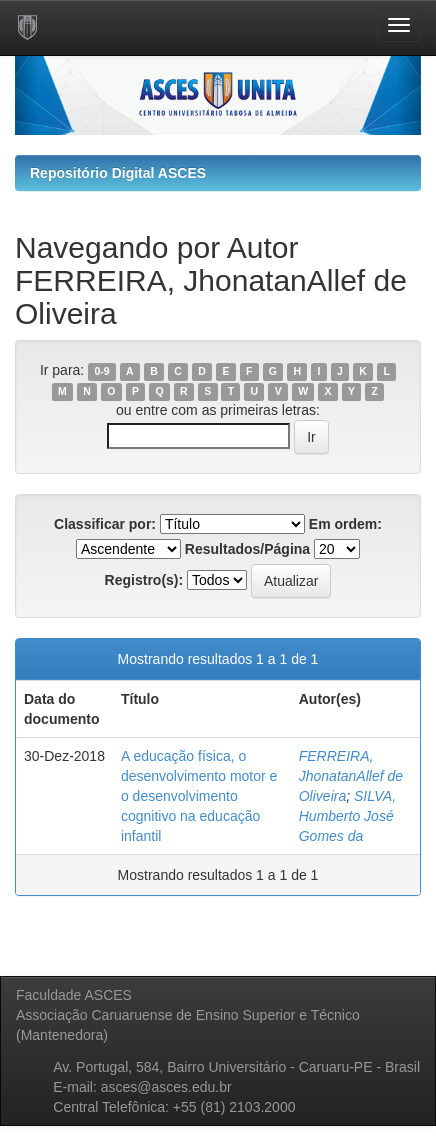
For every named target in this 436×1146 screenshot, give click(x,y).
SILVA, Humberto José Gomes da (347, 816)
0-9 (101, 371)
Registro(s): (144, 580)
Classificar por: (105, 524)
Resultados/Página (247, 549)
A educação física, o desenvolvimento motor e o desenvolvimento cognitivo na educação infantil (199, 796)
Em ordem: (345, 524)
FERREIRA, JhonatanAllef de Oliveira (351, 776)
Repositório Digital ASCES (118, 173)
